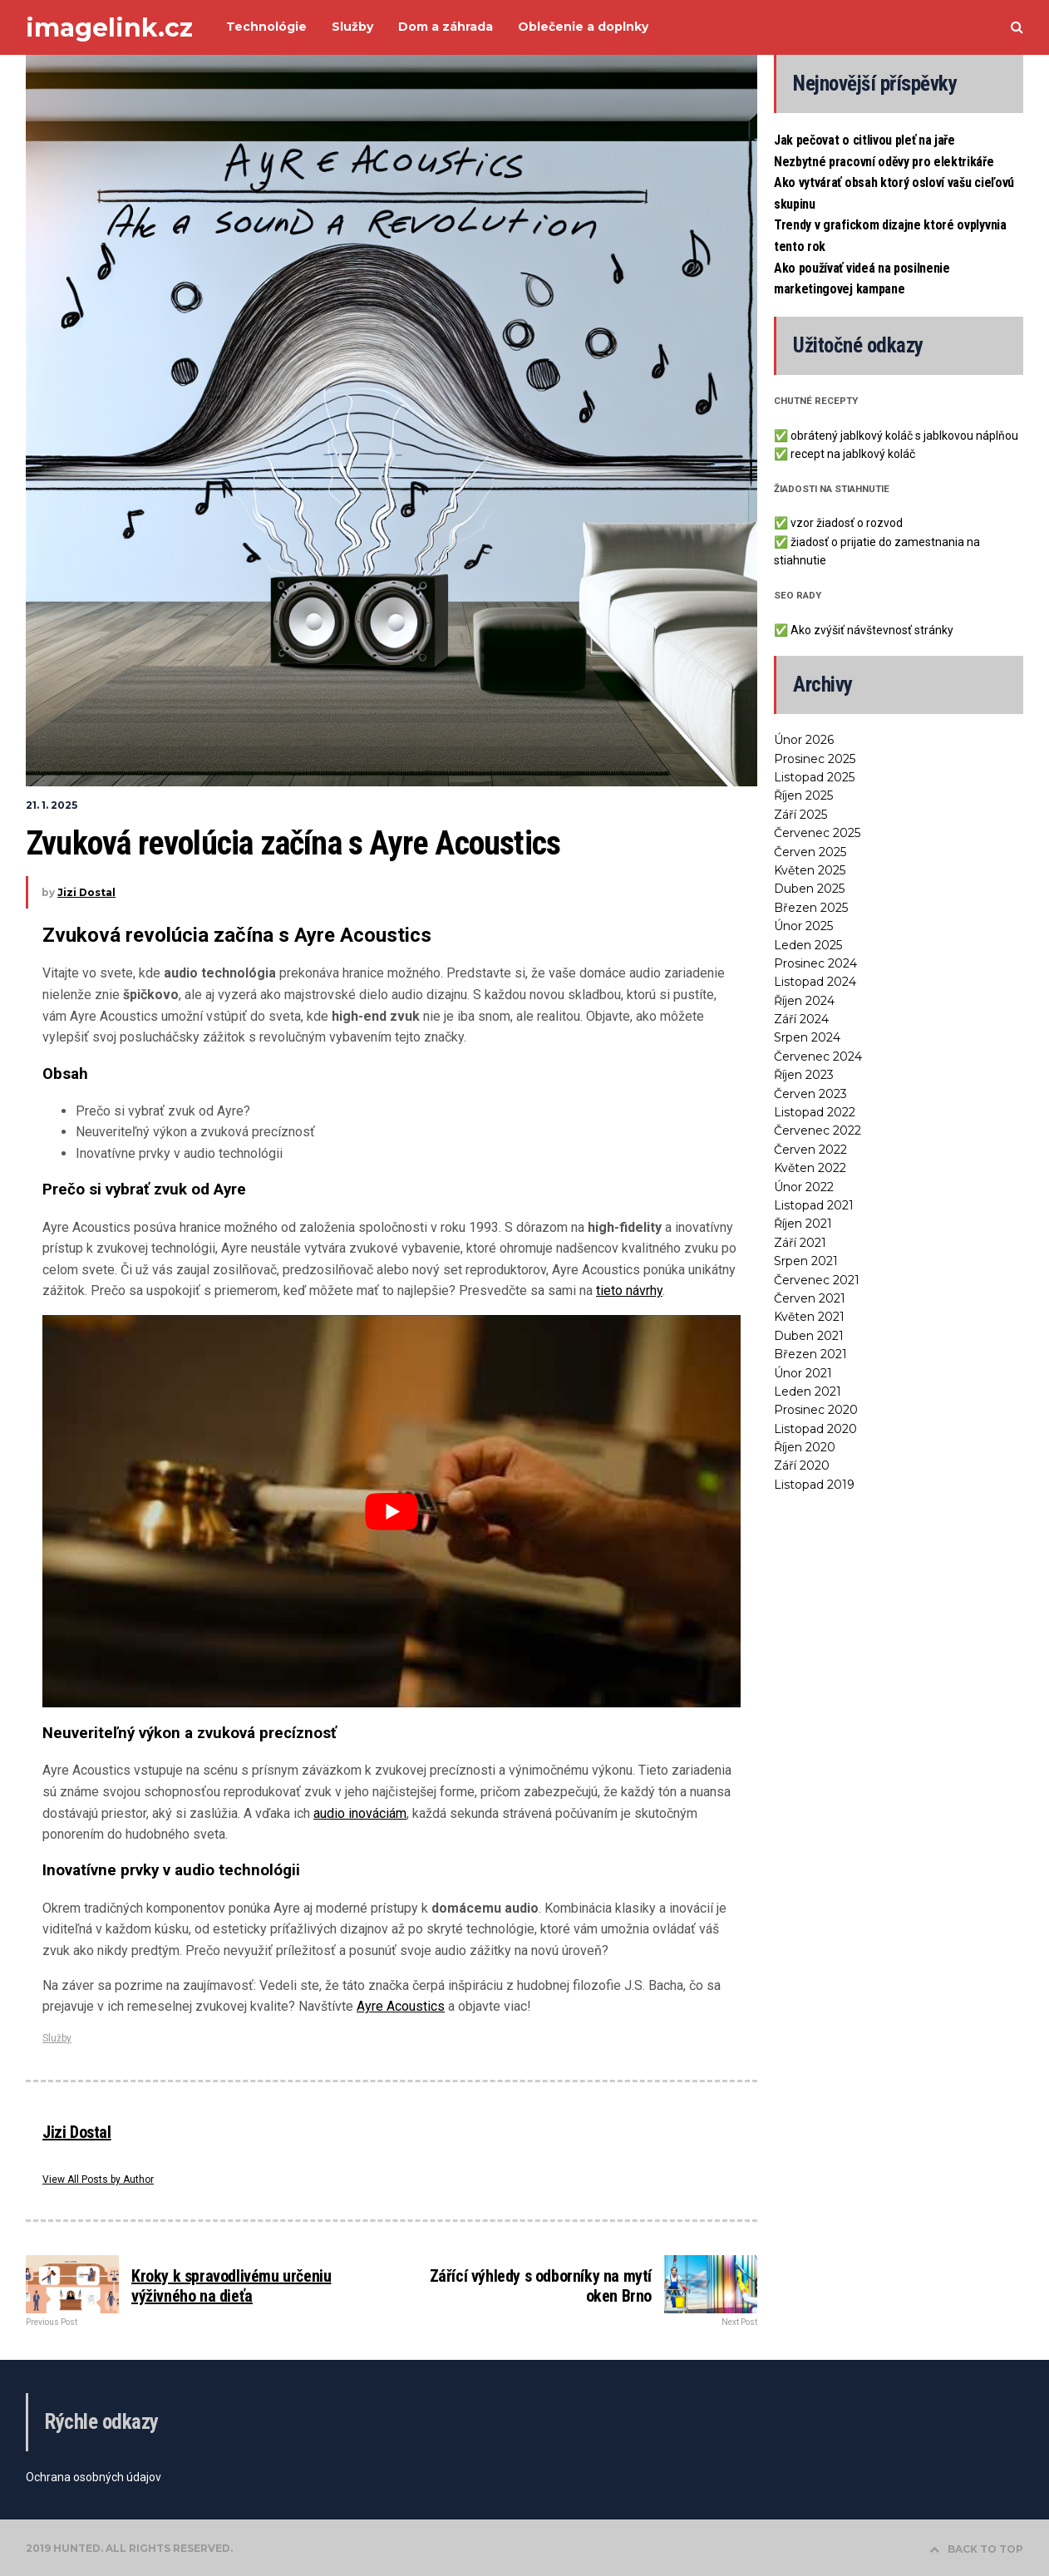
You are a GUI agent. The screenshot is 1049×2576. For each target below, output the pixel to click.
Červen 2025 (810, 852)
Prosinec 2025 (814, 758)
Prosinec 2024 (815, 963)
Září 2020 (802, 1465)
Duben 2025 (809, 888)
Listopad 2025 (814, 777)
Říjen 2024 (804, 1000)
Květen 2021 (809, 1316)
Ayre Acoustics (401, 2006)
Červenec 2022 (817, 1130)
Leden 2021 (807, 1391)
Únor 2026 (804, 739)
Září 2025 (800, 814)
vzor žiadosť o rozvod (846, 522)
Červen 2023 (810, 1093)
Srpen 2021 (806, 1261)
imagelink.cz (109, 27)
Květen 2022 (810, 1167)
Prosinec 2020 (816, 1409)
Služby (56, 2038)
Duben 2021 (809, 1335)
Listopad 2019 (814, 1484)
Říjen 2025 (803, 795)
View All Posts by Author (98, 2179)
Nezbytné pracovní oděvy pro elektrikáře (884, 162)
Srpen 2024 (807, 1037)
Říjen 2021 (803, 1223)
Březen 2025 (811, 907)
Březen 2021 (810, 1354)
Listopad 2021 (814, 1205)
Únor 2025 (803, 926)
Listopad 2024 (815, 981)
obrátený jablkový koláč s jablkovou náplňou (904, 435)
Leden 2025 (808, 945)
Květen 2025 (809, 870)
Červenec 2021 (816, 1280)
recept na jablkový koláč (852, 454)
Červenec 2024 (818, 1056)
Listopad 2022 (814, 1112)
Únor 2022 (804, 1187)
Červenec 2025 (817, 832)
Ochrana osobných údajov (93, 2477)
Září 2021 (800, 1242)
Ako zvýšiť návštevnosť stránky (871, 630)
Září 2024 (801, 1019)
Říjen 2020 (804, 1447)
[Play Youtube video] (391, 1511)
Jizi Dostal (86, 892)
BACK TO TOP (976, 2549)
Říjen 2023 (804, 1074)
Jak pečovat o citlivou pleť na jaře (864, 140)
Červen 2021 (809, 1298)
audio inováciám (359, 1813)
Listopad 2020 (815, 1428)
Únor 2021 (803, 1373)
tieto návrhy (629, 1290)
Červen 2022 (810, 1149)
